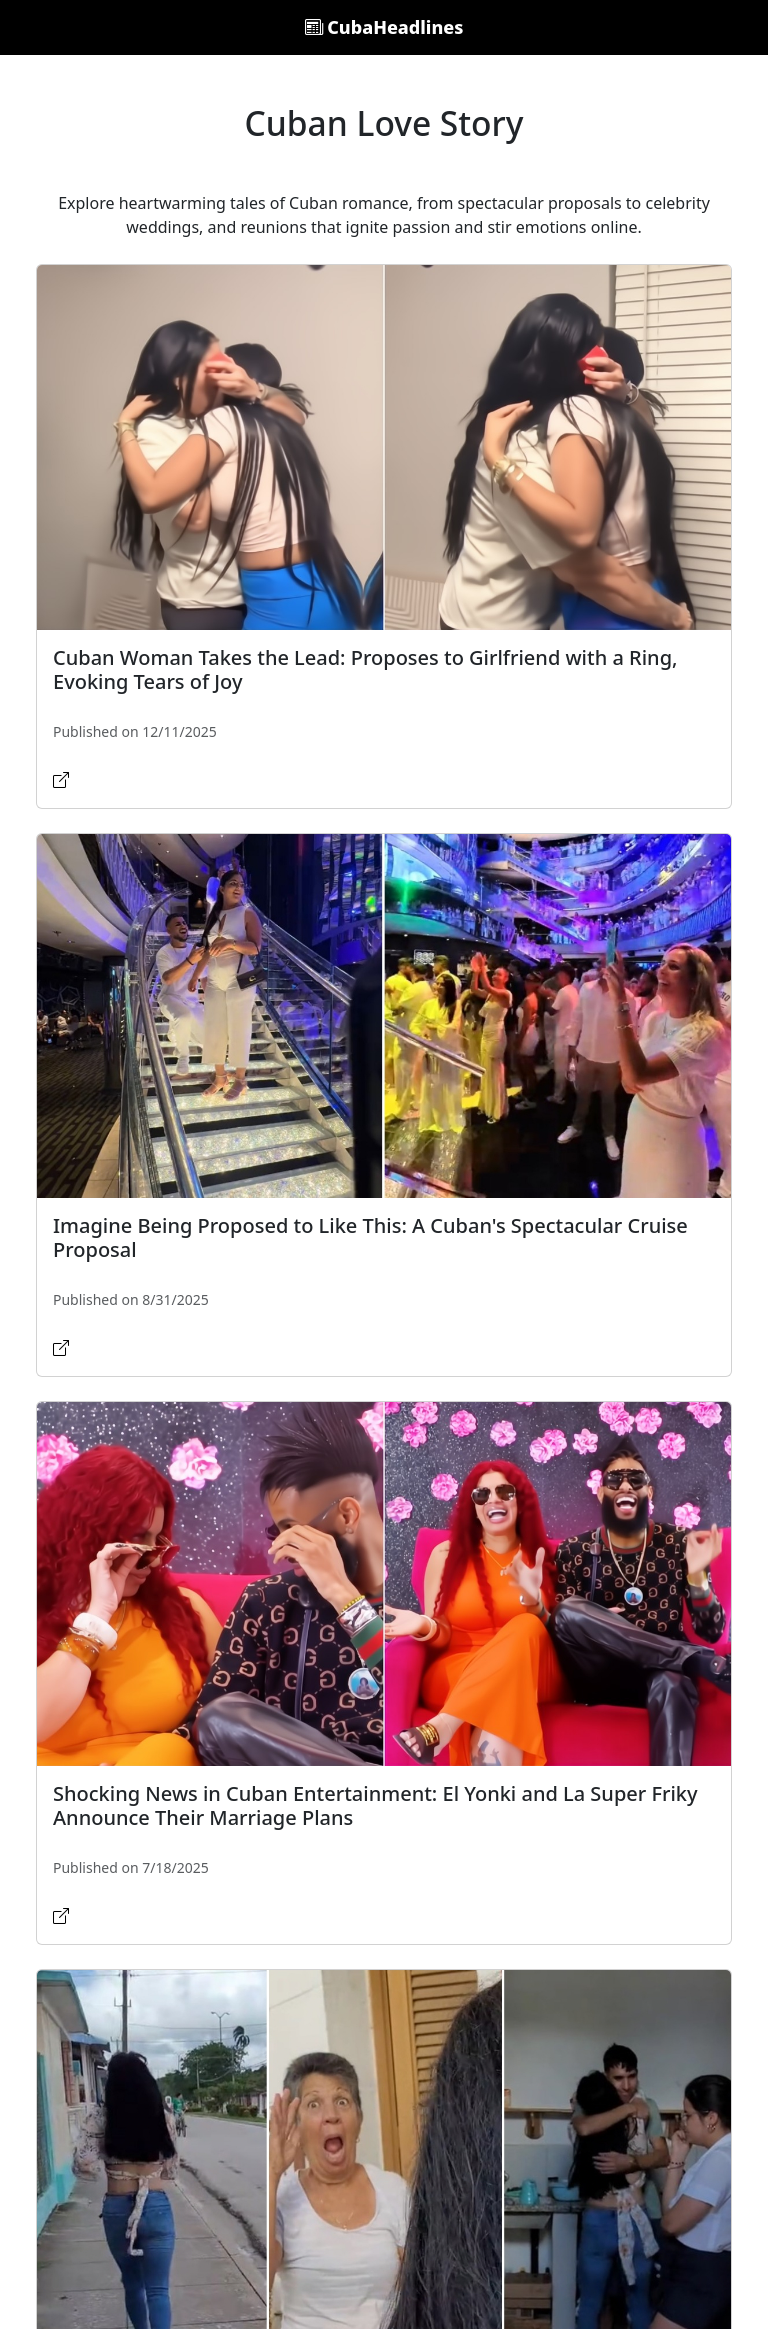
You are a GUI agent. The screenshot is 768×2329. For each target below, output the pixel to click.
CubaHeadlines (384, 27)
